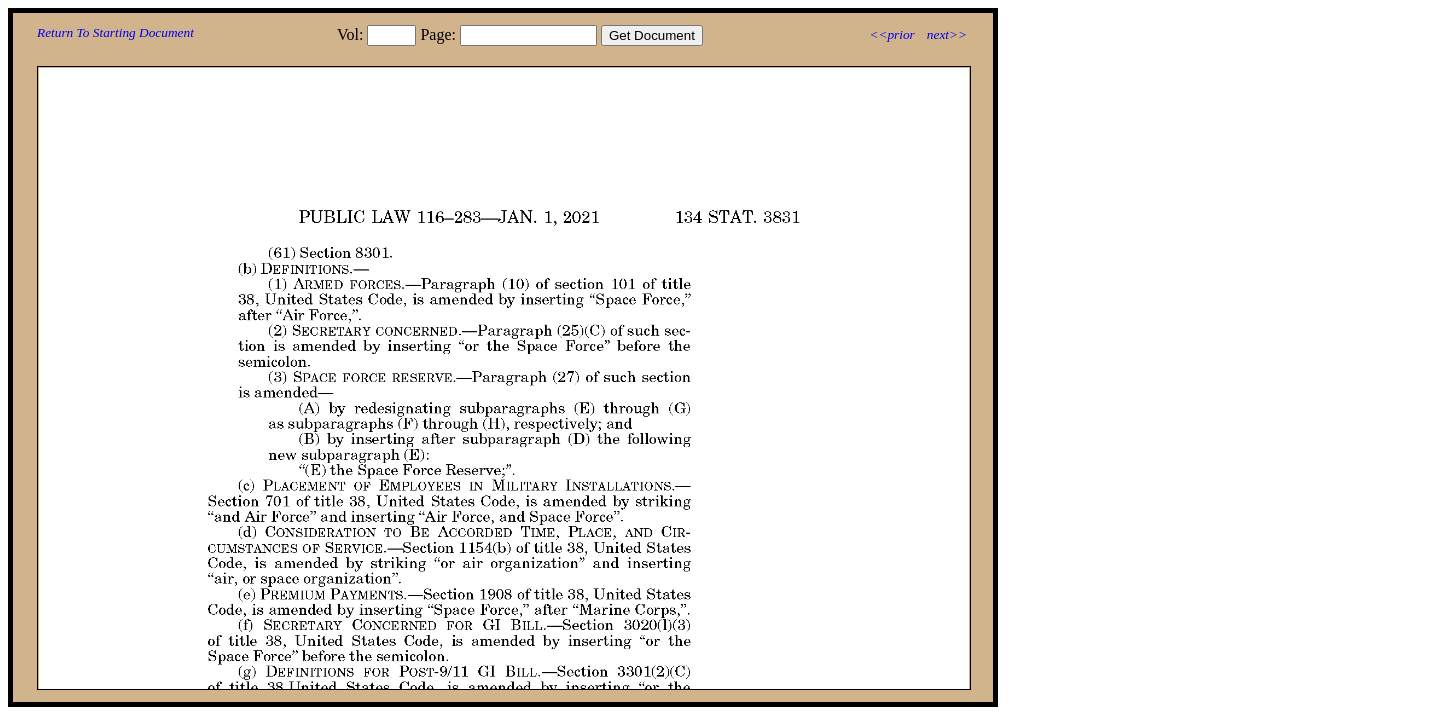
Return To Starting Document (115, 32)
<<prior (891, 34)
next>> (947, 34)
